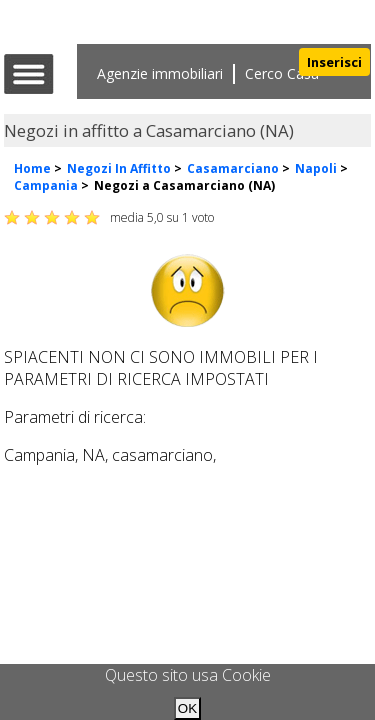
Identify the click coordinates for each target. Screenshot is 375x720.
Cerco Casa (282, 73)
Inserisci (334, 62)
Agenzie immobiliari (160, 73)
